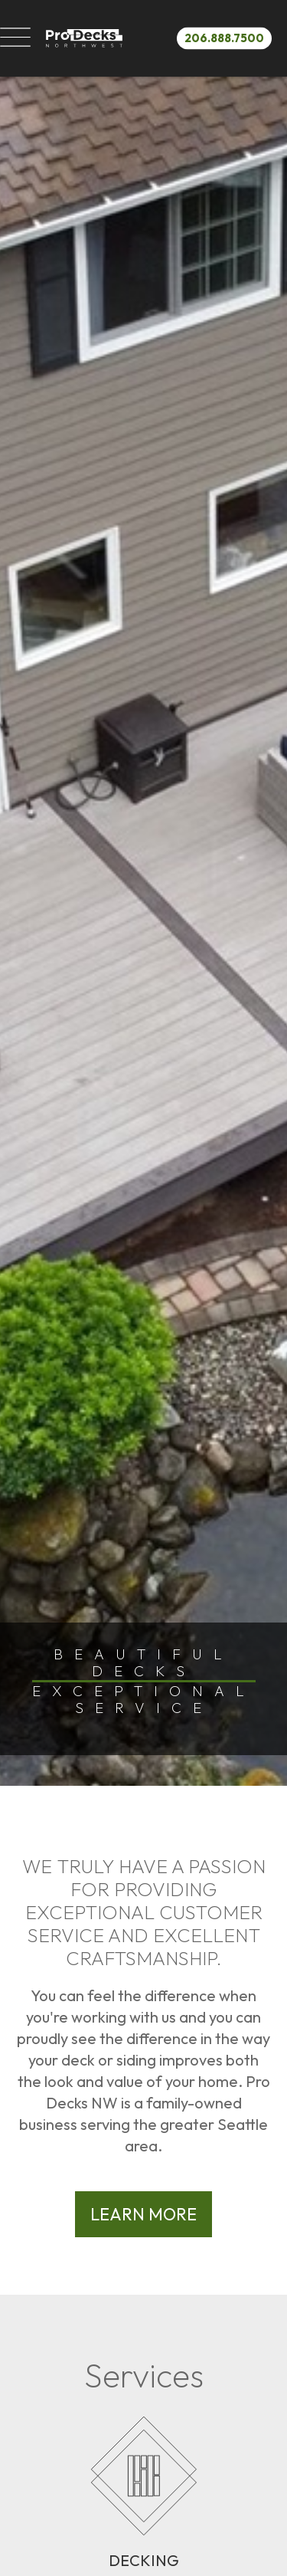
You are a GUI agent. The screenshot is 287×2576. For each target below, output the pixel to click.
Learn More (143, 2214)
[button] (15, 38)
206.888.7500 (224, 37)
